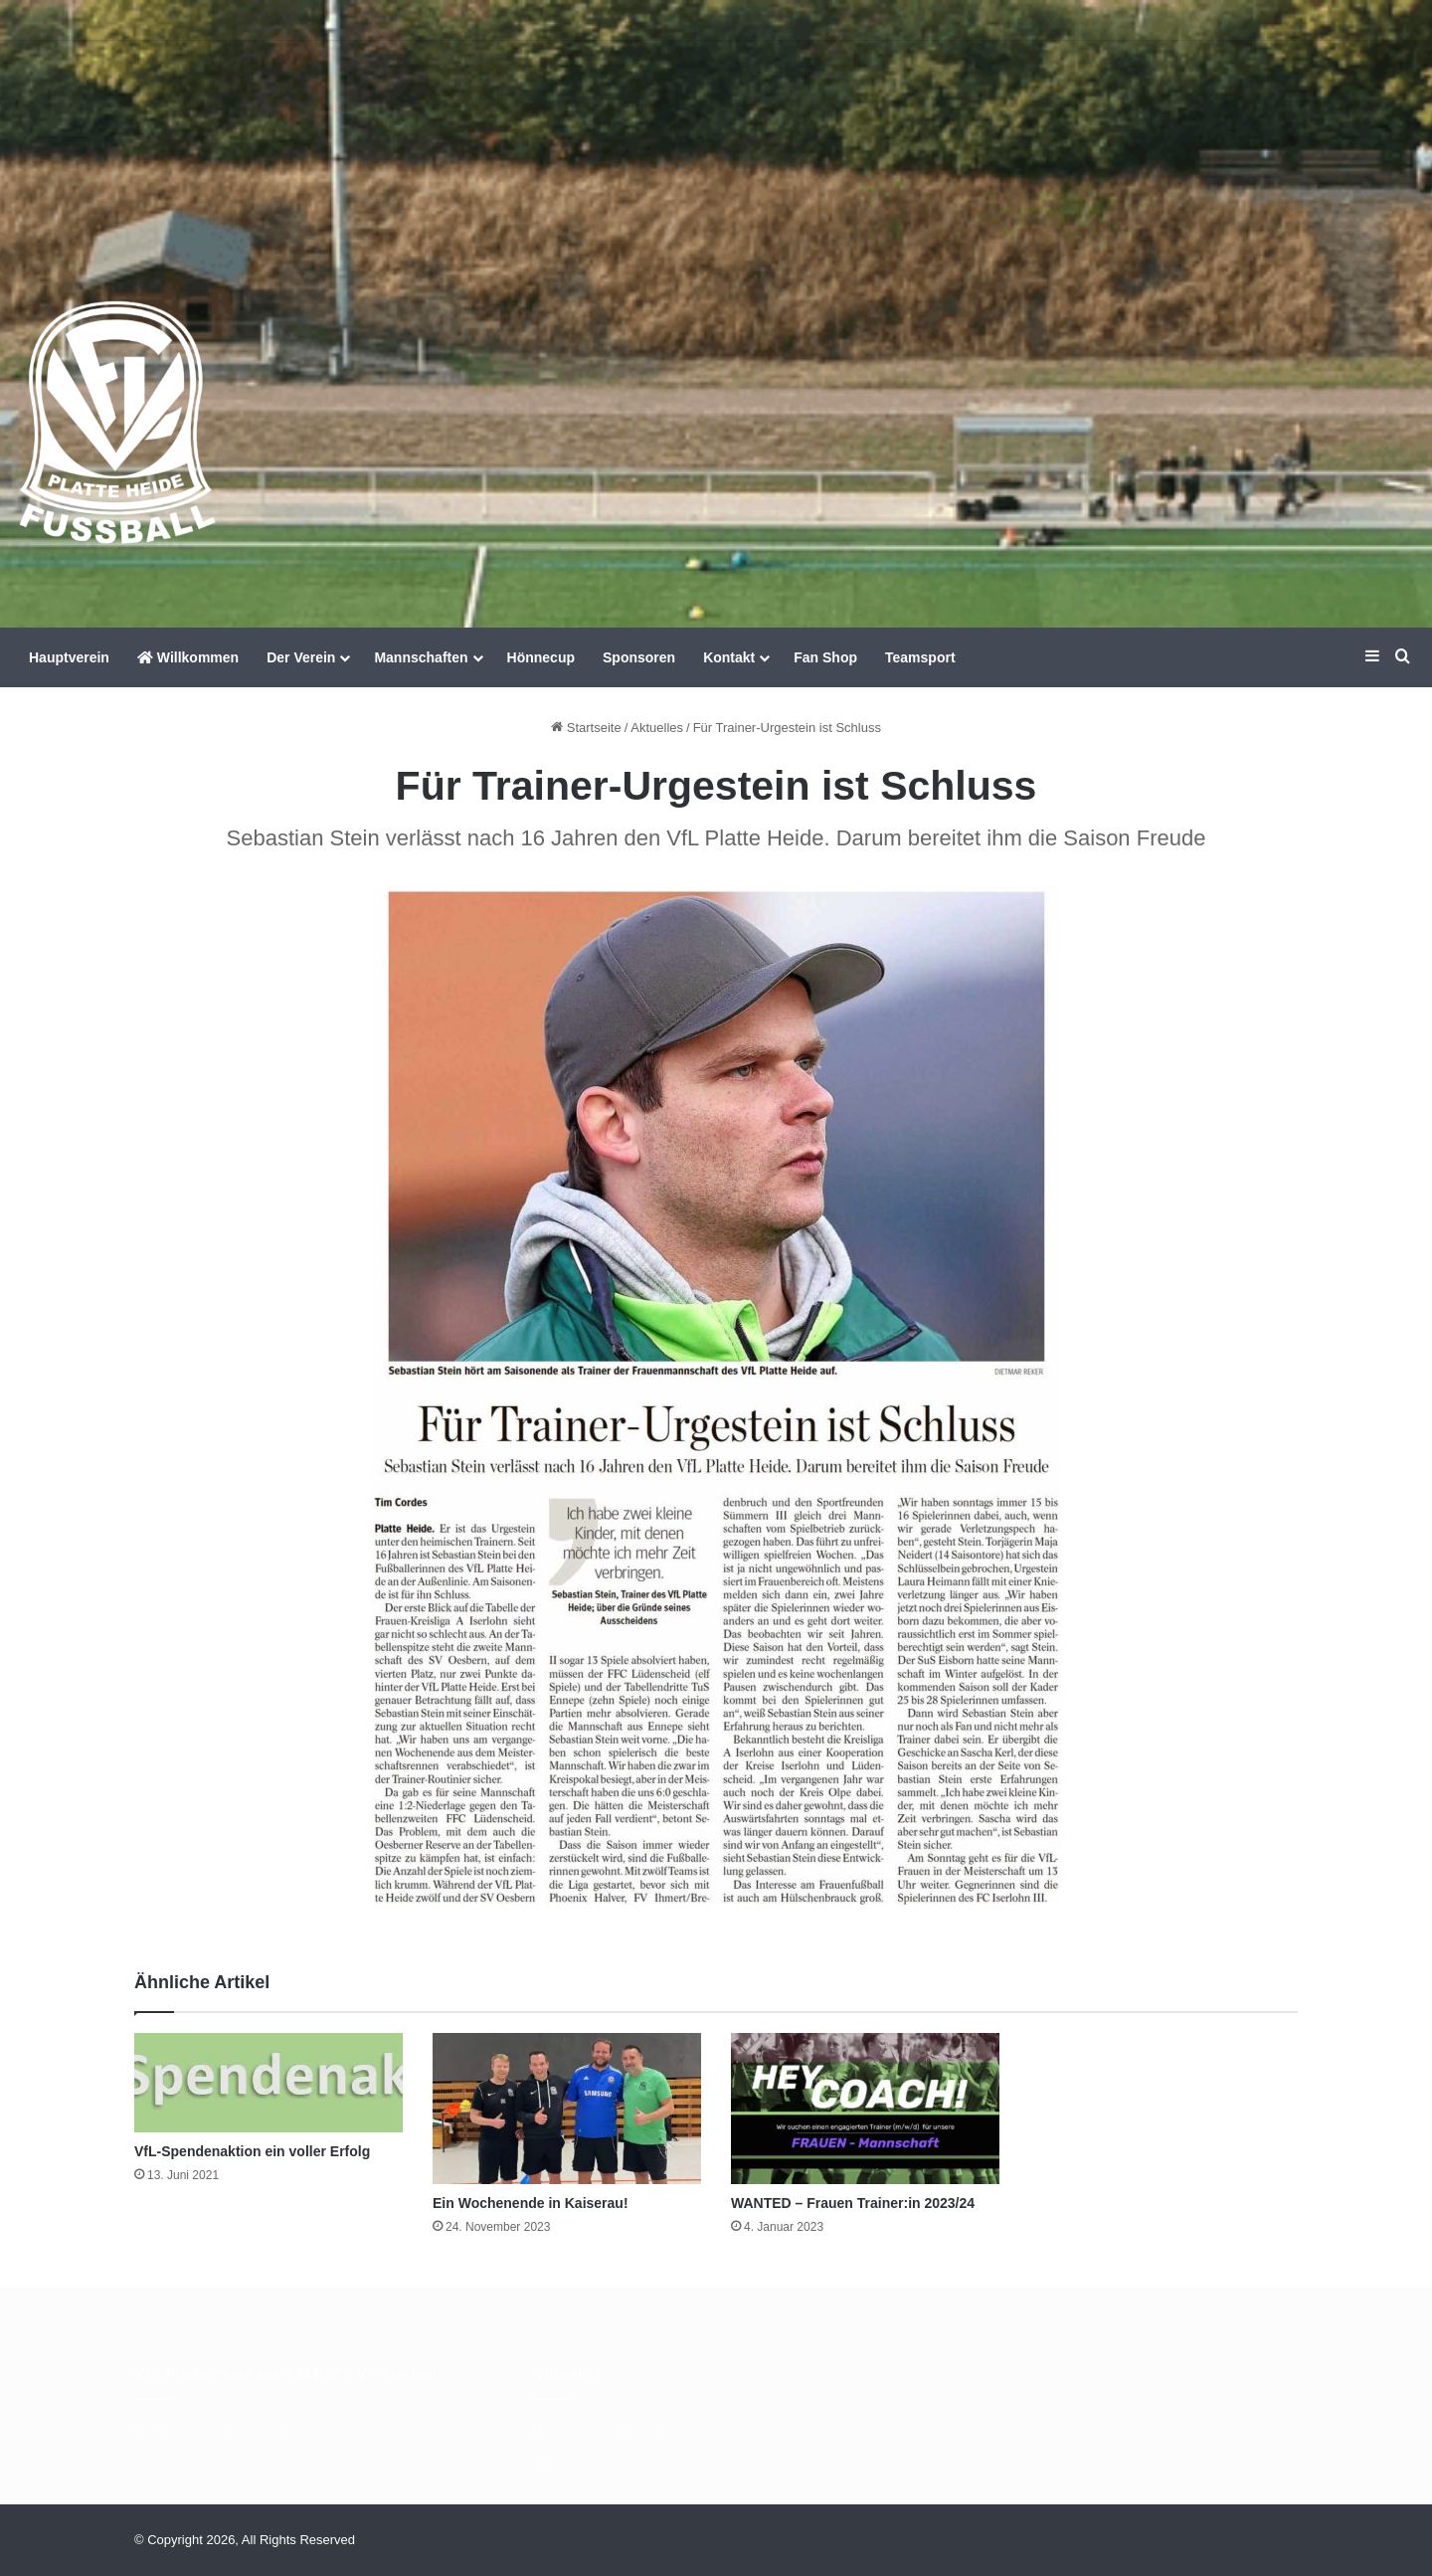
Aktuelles (656, 727)
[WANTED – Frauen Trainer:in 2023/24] (865, 2108)
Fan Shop (825, 657)
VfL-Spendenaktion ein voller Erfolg (252, 2151)
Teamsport (920, 657)
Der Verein (301, 657)
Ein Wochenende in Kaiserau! (530, 2203)
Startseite (586, 727)
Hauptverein (69, 657)
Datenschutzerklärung (598, 2428)
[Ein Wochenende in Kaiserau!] (567, 2108)
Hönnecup (541, 657)
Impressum (565, 2459)
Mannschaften (420, 657)
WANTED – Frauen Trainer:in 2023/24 (853, 2203)
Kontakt (729, 657)
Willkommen (188, 657)
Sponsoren (639, 657)
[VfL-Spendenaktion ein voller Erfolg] (268, 2082)
